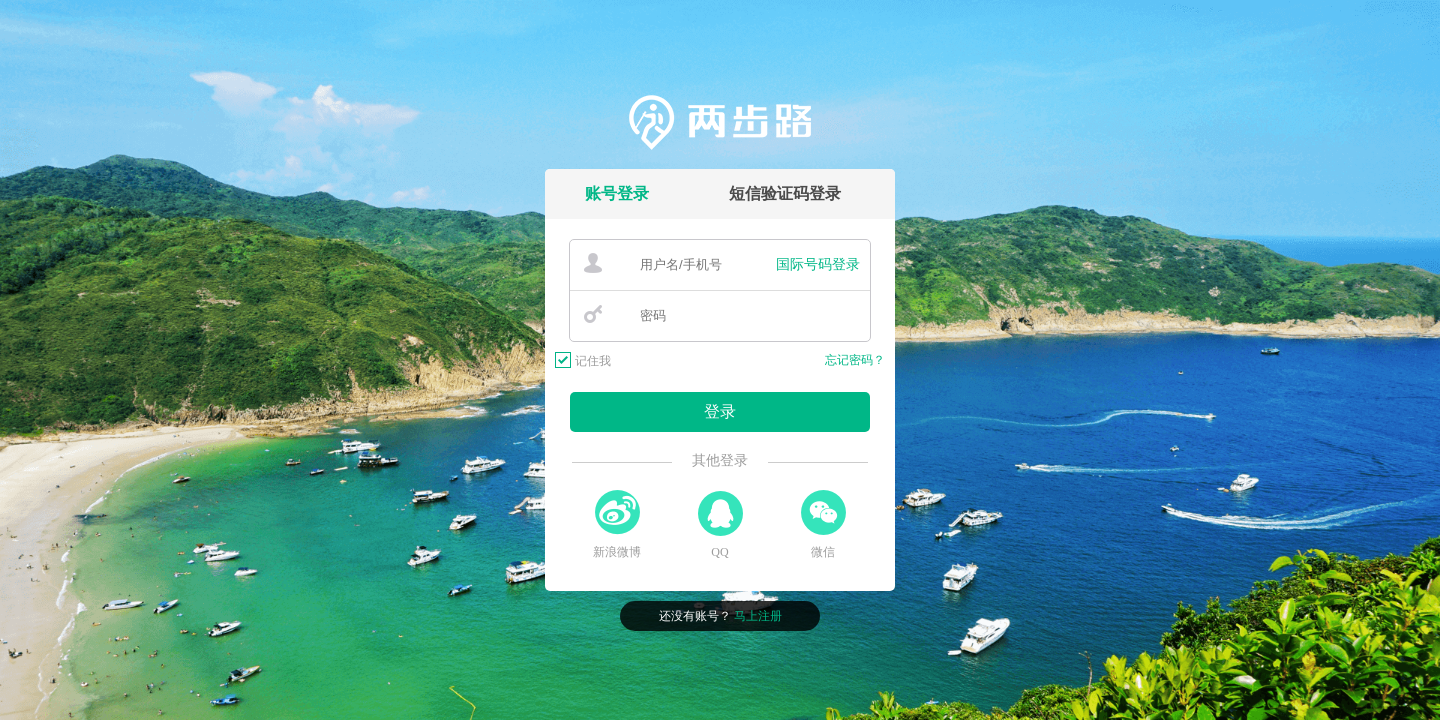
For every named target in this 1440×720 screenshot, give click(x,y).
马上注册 (758, 616)
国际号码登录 (818, 264)
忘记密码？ (855, 360)
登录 (720, 411)
